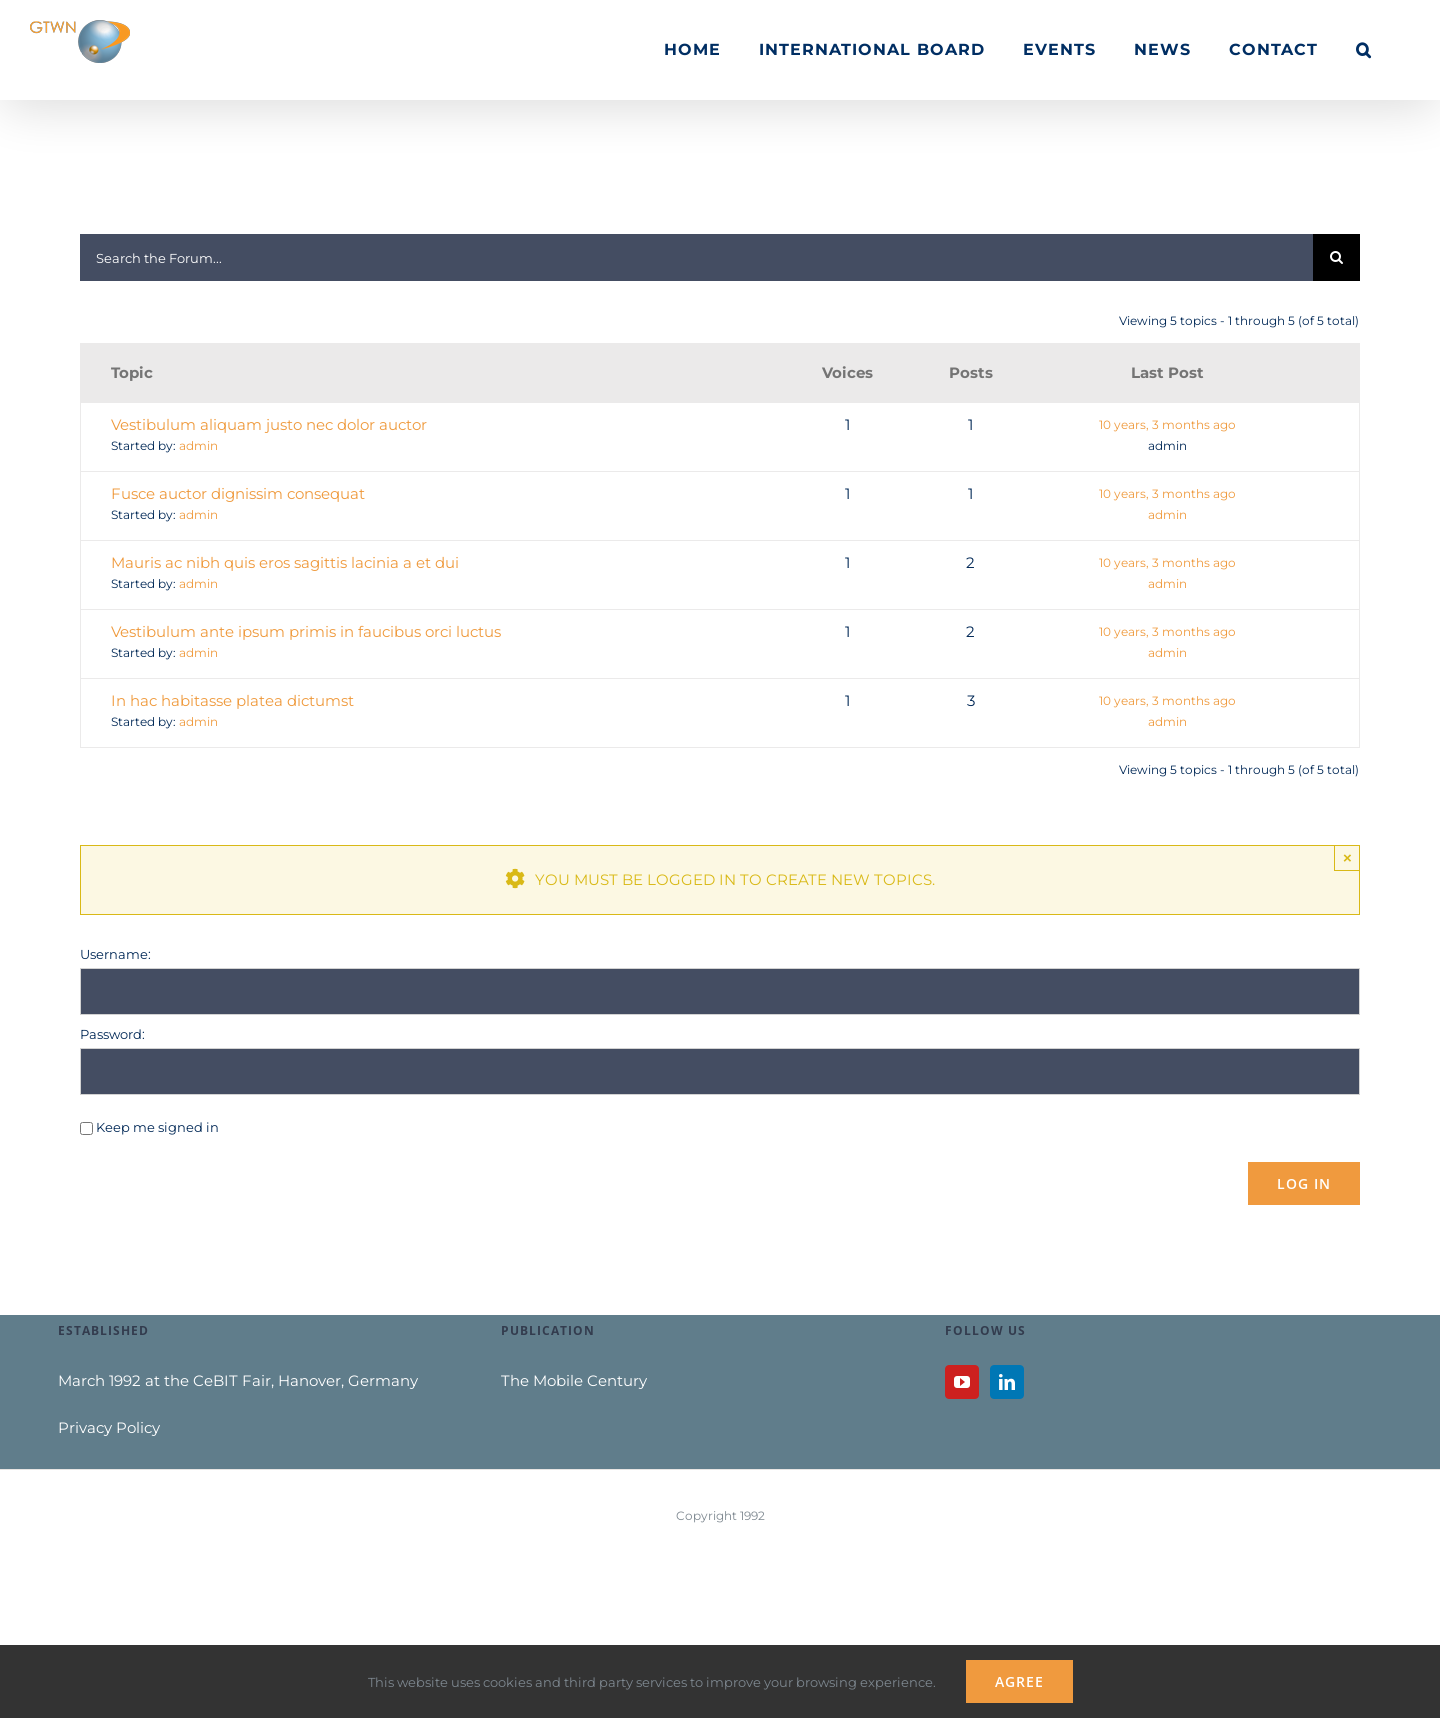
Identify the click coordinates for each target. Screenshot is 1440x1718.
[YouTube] (962, 1382)
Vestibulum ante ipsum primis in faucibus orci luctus (306, 631)
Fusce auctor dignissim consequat (238, 493)
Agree (1019, 1681)
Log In (1304, 1183)
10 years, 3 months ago (1167, 424)
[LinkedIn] (1007, 1382)
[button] (1364, 50)
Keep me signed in (157, 1127)
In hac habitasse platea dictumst (232, 700)
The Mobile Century (574, 1380)
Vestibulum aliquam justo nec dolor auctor (269, 424)
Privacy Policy (109, 1427)
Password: (112, 1034)
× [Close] (1347, 857)
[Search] (1336, 257)
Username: (115, 954)
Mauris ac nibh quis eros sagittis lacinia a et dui (285, 562)
